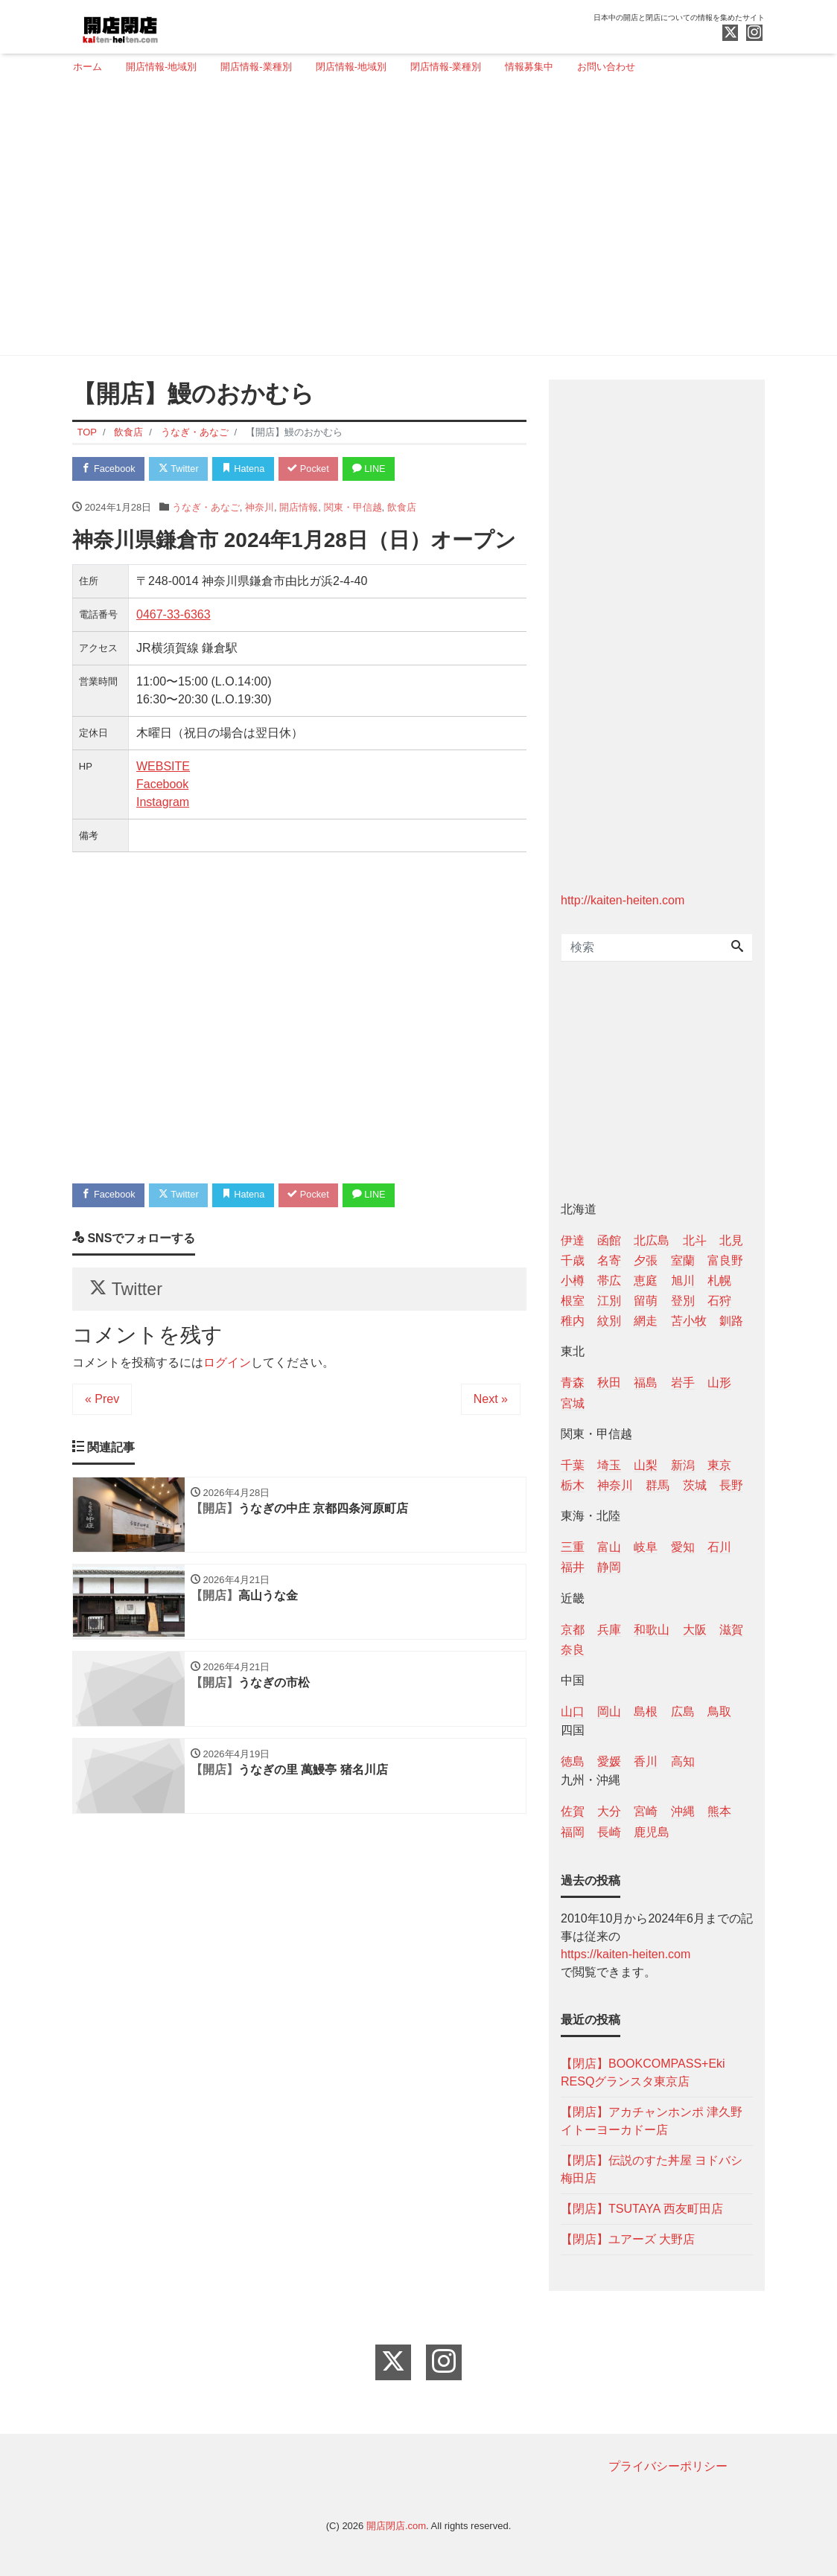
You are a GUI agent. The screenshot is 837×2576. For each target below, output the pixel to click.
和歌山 (651, 1629)
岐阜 (646, 1547)
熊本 (719, 1811)
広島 (683, 1711)
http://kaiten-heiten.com (622, 900)
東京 (719, 1465)
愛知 (683, 1547)
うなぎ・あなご (206, 507)
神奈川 (259, 507)
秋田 (609, 1382)
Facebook (109, 469)
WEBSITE (163, 767)
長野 (731, 1485)
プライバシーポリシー (668, 2466)
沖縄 (683, 1811)
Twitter (181, 469)
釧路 (731, 1320)
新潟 (683, 1465)
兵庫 (609, 1629)
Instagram (162, 802)
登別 (683, 1300)
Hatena (248, 469)
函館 (609, 1240)
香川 (646, 1761)
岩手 (683, 1382)
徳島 (573, 1761)
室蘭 (683, 1260)
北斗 (695, 1240)
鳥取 (719, 1711)
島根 (646, 1711)
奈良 (573, 1649)
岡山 (609, 1711)
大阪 (695, 1629)
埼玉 (609, 1465)
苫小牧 (689, 1320)
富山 (609, 1547)
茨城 (695, 1485)
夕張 (646, 1260)
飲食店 (401, 507)
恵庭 (646, 1280)
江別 (609, 1300)
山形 (719, 1382)
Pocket (315, 469)
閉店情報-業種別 (445, 66)
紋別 (609, 1320)
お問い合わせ (606, 66)
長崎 (609, 1832)
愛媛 (609, 1761)
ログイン (227, 1365)
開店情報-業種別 (255, 66)
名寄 (609, 1260)
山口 (573, 1711)
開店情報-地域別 (161, 66)
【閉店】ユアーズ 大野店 (628, 2239)
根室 (573, 1300)
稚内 (573, 1320)
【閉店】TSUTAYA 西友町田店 (642, 2208)
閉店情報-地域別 (351, 66)
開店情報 (298, 507)
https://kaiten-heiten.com (625, 1954)
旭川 (683, 1280)
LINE (377, 469)
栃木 (573, 1485)
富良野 (725, 1260)
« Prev (102, 1402)
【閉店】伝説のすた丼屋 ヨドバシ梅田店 (651, 2169)
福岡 (573, 1832)
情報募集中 (529, 66)
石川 (719, 1547)
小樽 (573, 1280)
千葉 (573, 1465)
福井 (573, 1567)
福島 (646, 1382)
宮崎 (646, 1811)
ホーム (87, 66)
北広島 (651, 1240)
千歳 (573, 1260)
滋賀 (731, 1629)
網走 (646, 1320)
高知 (683, 1761)
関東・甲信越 (353, 507)
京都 (573, 1629)
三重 (573, 1547)
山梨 (646, 1465)
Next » (491, 1402)
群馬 (657, 1485)
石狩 (719, 1300)
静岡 (609, 1567)
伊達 (573, 1240)
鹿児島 (651, 1832)
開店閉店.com (396, 2525)
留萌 (646, 1300)
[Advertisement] (413, 221)
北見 (731, 1240)
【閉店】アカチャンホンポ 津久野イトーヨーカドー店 (651, 2121)
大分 (609, 1811)
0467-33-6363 (173, 615)
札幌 (719, 1280)
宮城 (573, 1403)
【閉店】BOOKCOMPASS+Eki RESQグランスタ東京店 (643, 2072)
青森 (573, 1382)
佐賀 (573, 1811)
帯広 (609, 1280)
